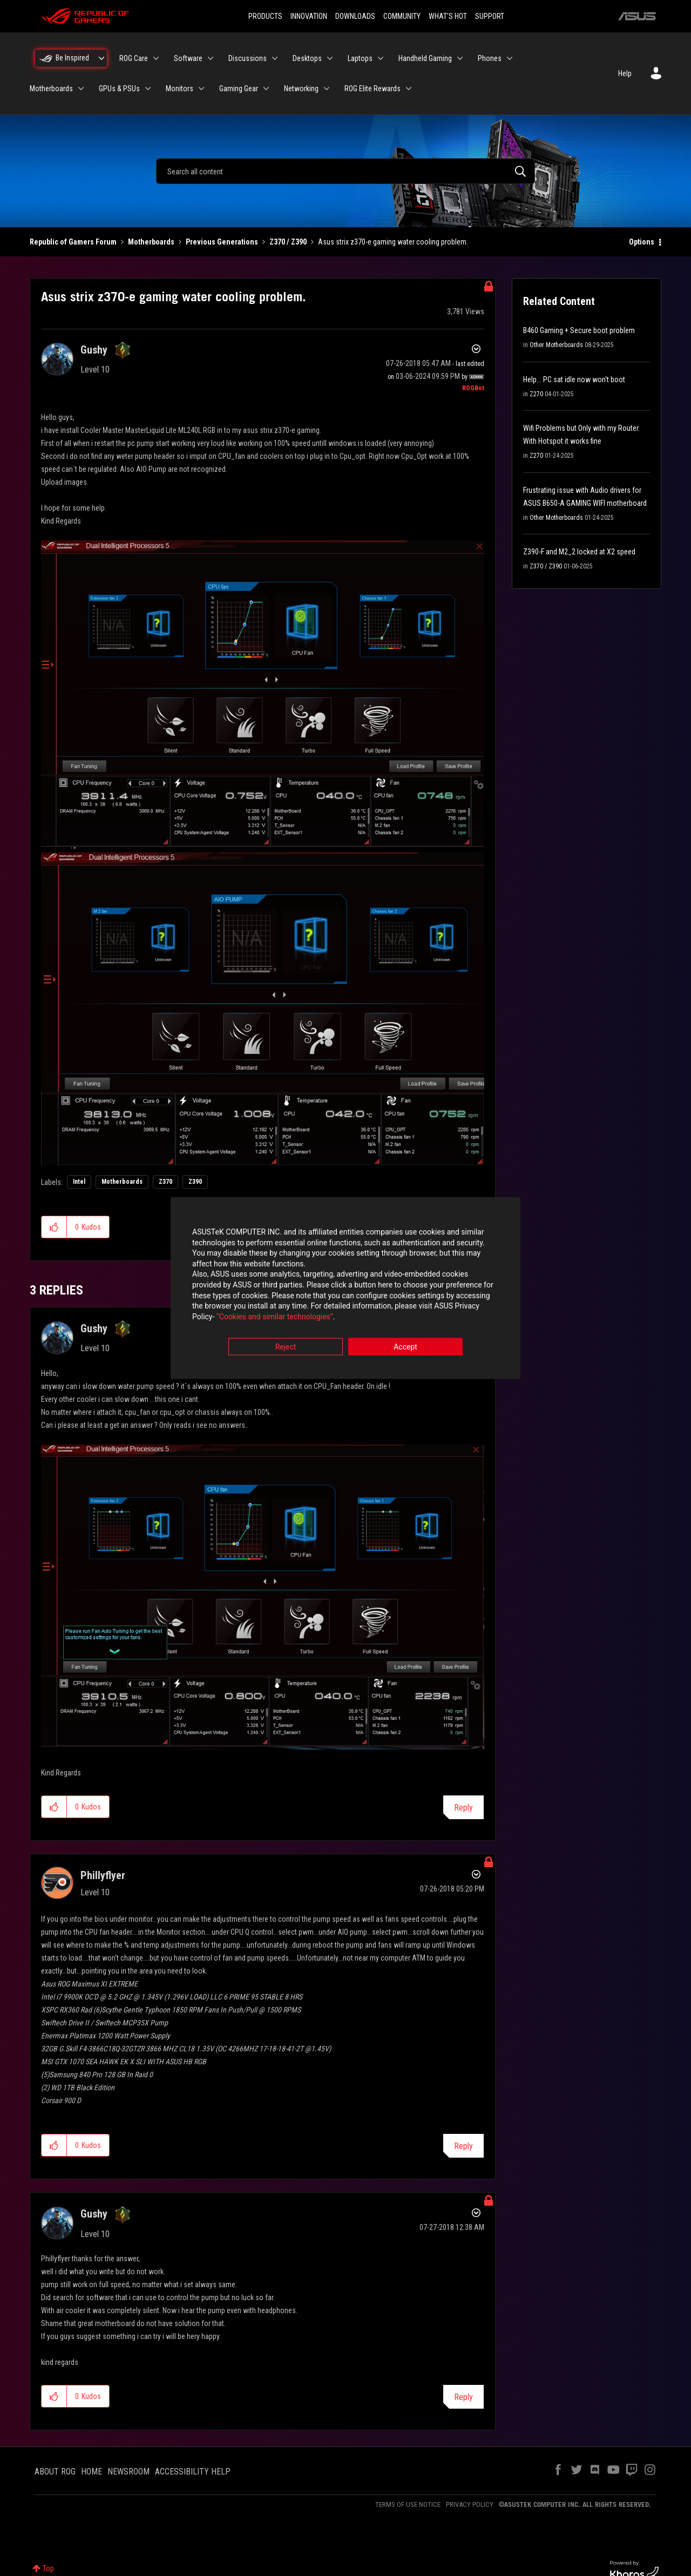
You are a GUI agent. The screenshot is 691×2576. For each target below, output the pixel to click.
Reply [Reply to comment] (463, 1807)
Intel (79, 1181)
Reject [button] (285, 1348)
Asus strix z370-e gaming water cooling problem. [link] (393, 242)
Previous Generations (222, 242)
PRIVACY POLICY (469, 2504)
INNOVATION (308, 16)
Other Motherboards (556, 345)
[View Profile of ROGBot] (473, 388)
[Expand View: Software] (210, 58)
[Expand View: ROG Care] (156, 58)
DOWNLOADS (355, 16)
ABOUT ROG (55, 2471)
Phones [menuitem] (490, 58)
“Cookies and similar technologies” (274, 1317)
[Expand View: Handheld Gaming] (460, 58)
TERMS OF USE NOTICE (408, 2504)
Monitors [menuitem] (179, 88)
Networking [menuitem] (301, 88)
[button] (262, 694)
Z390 (195, 1181)
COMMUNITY (402, 16)
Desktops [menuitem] (307, 58)
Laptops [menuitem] (360, 58)
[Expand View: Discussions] (274, 58)
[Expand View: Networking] (326, 88)
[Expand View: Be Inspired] (101, 58)
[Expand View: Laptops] (380, 58)
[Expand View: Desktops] (329, 58)
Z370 (165, 1181)
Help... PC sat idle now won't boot (574, 379)
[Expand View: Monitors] (201, 88)
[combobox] (345, 171)
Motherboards (151, 242)
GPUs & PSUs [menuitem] (119, 88)
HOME (91, 2471)
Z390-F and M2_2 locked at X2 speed (579, 551)
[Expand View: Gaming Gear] (266, 88)
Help (625, 73)
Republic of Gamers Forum (73, 242)
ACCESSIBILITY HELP (193, 2471)
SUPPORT (489, 16)
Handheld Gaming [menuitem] (425, 58)
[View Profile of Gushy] (93, 349)
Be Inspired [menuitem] (72, 57)
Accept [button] (405, 1348)
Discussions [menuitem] (247, 58)
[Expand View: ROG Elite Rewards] (408, 88)
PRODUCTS (265, 16)
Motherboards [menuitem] (51, 88)
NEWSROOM (128, 2471)
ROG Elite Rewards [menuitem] (372, 88)
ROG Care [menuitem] (133, 58)
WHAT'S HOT (448, 16)
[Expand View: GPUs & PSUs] (148, 88)
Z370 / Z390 (288, 242)
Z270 (536, 394)
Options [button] (641, 242)
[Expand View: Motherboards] (81, 88)
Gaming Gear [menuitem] (238, 88)
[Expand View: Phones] (509, 58)
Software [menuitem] (188, 58)
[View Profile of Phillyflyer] (102, 1875)
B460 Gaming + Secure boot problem (579, 330)
